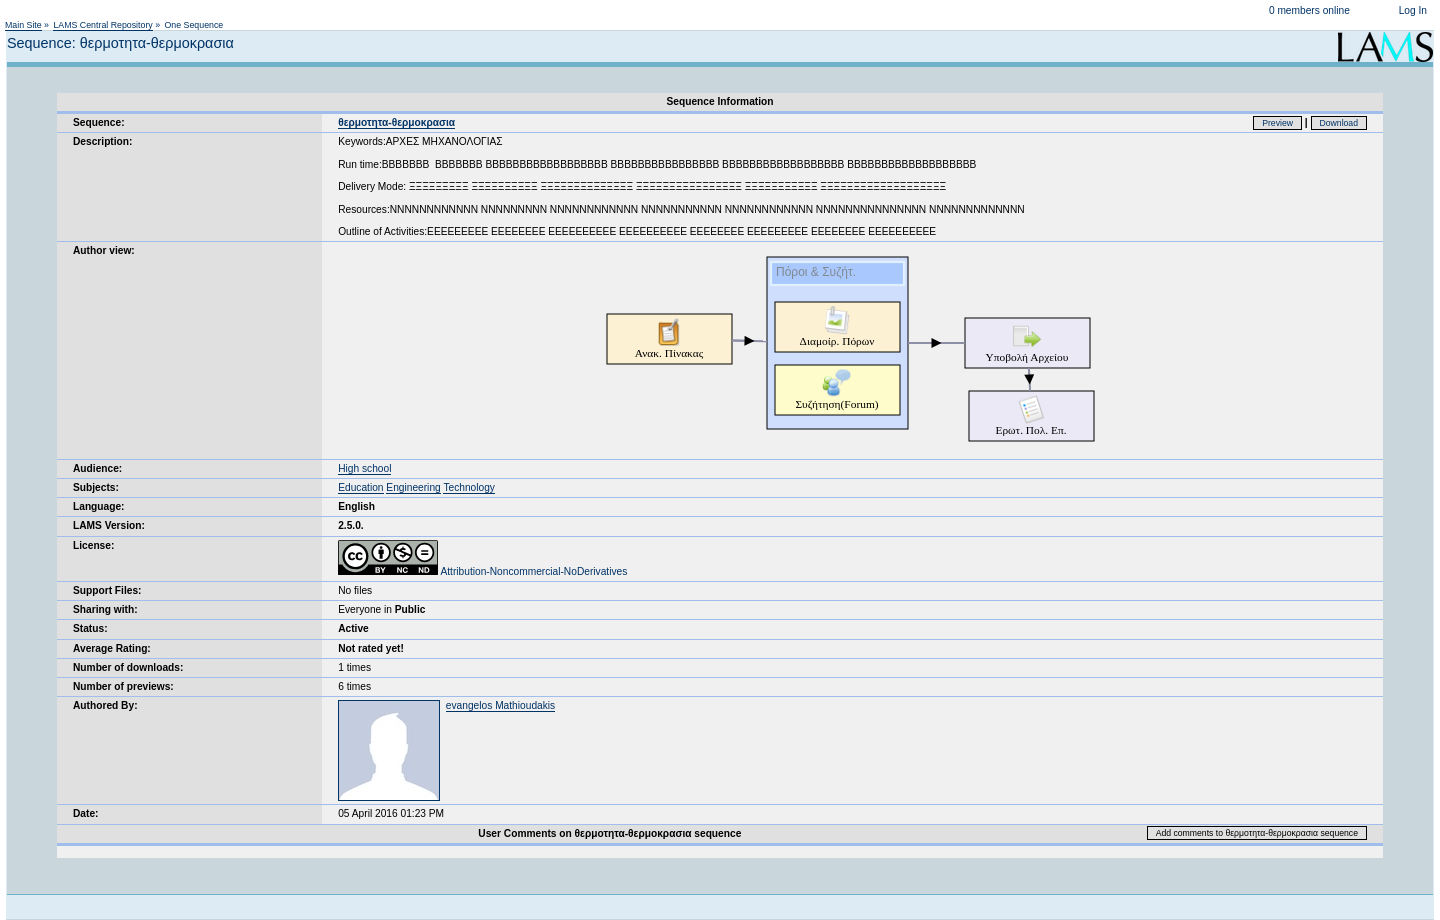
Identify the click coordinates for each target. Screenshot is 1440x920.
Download (1339, 123)
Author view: (104, 250)
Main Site (23, 25)
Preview (1277, 123)
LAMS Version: (109, 525)
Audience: (97, 468)
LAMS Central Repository (102, 25)
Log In (1413, 10)
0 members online (1309, 10)
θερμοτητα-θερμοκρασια (396, 122)
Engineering (413, 487)
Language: (99, 506)
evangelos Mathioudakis (500, 705)
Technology (469, 487)
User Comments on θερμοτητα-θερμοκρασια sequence (609, 833)
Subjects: (96, 487)
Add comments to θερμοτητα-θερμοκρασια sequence (1257, 833)
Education (360, 487)
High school (364, 468)
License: (93, 545)
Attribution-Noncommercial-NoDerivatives (482, 571)
